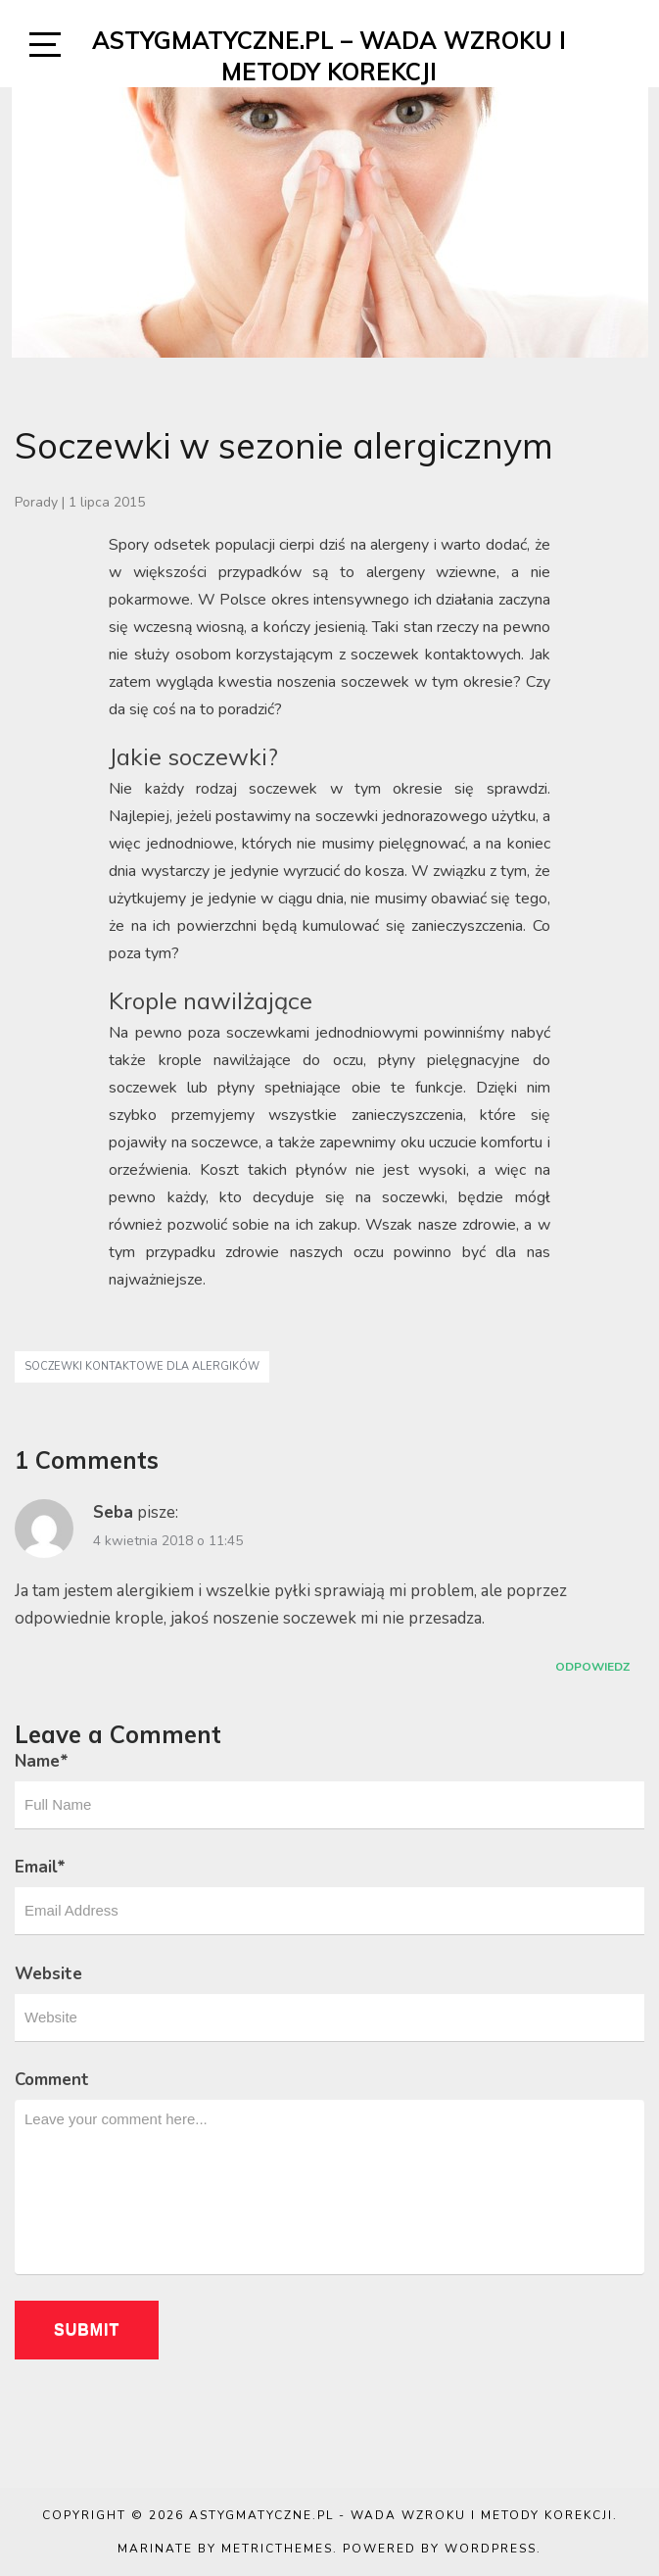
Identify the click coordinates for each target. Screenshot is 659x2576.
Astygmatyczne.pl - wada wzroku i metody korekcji (401, 2515)
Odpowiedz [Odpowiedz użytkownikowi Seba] (592, 1667)
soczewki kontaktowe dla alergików (141, 1366)
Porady (36, 502)
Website (48, 1974)
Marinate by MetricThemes (225, 2548)
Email (40, 1867)
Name (42, 1761)
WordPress (491, 2548)
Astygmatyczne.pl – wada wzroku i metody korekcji (329, 55)
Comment (52, 2079)
